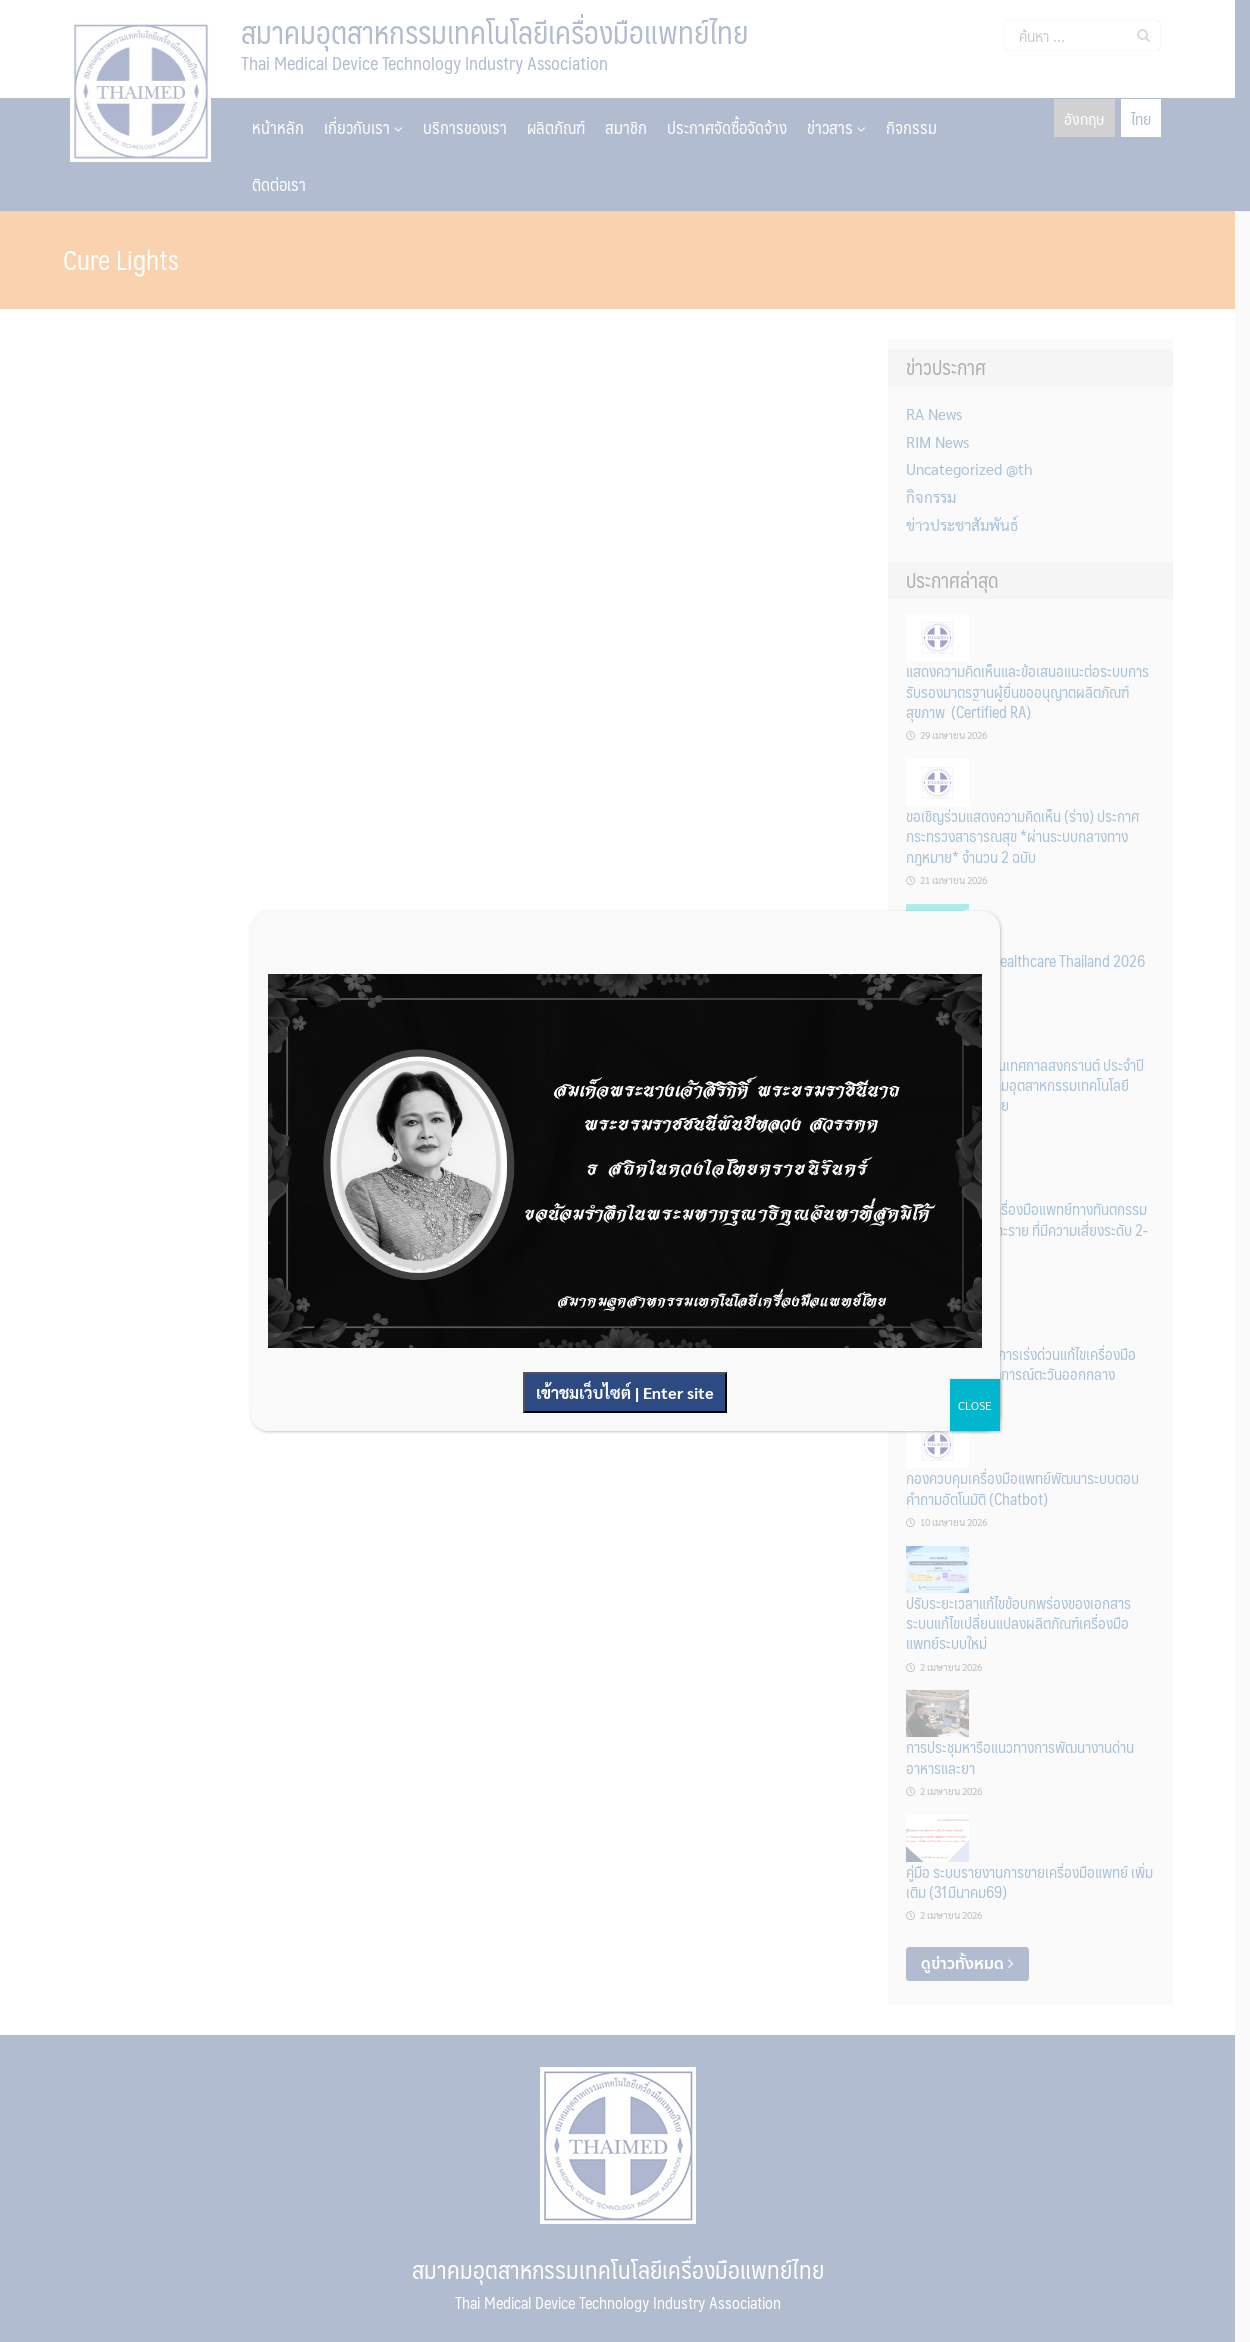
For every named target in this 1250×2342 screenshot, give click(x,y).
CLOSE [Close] (975, 1405)
